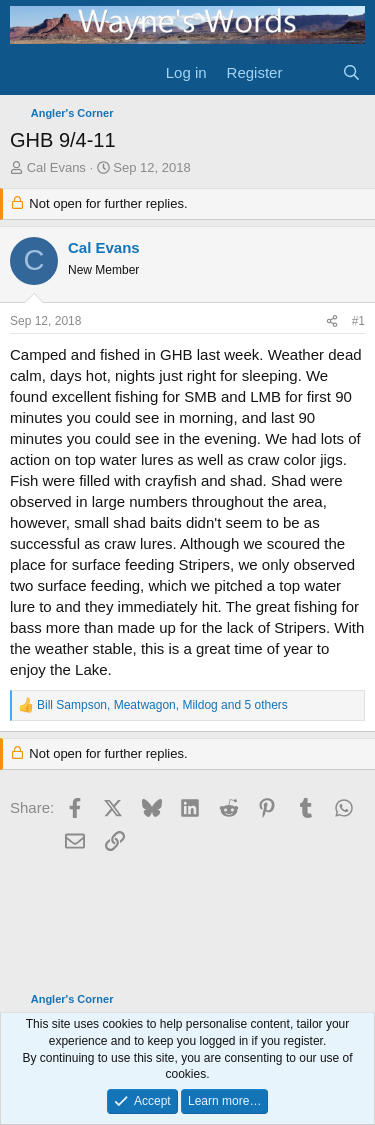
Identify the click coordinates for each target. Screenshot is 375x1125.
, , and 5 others (162, 705)
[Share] (332, 321)
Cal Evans (56, 167)
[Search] (351, 72)
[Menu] (27, 72)
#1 (358, 321)
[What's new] (311, 72)
